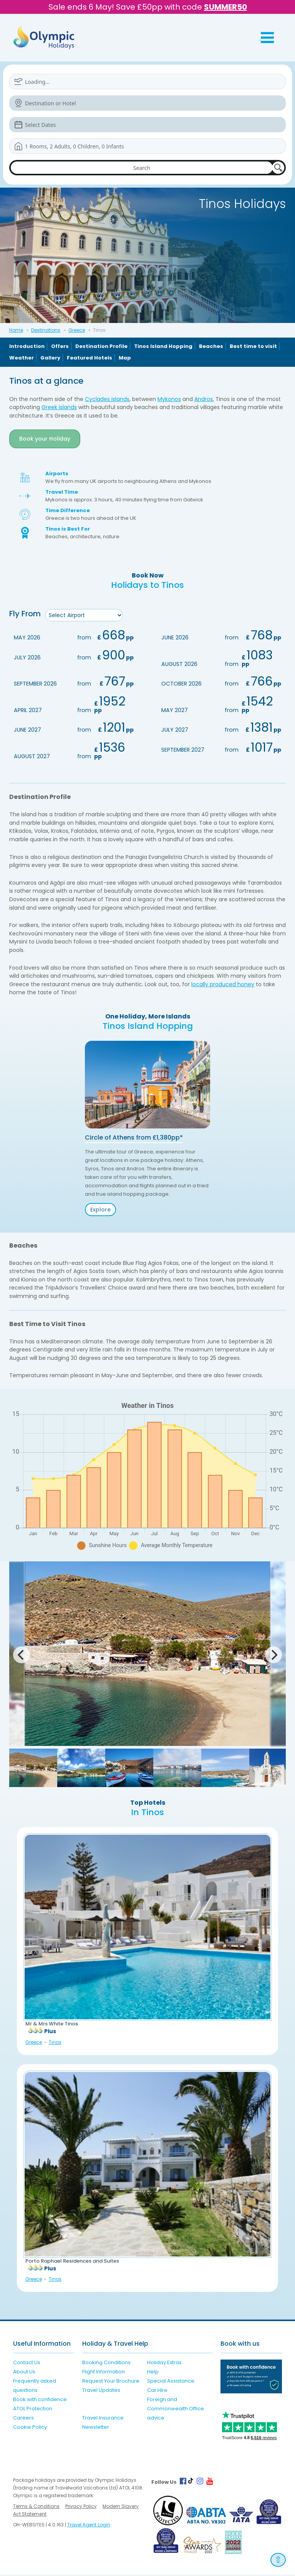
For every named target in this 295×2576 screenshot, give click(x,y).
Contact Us (26, 2364)
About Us (24, 2373)
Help (153, 2373)
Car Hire (157, 2391)
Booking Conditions (106, 2364)
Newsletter (95, 2428)
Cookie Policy (30, 2428)
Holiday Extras (164, 2364)
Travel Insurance (103, 2419)
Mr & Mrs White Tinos (51, 2026)
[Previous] (21, 1656)
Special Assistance (170, 2382)
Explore (100, 1211)
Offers (60, 346)
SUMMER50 (225, 7)
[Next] (273, 1656)
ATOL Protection (32, 2410)
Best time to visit (253, 346)
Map (125, 357)
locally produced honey (222, 986)
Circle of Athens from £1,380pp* (134, 1139)
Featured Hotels (89, 357)
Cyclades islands (107, 399)
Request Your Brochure (110, 2382)
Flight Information (103, 2373)
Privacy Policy (81, 2507)
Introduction (27, 346)
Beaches (211, 346)
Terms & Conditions (36, 2507)
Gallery (50, 357)
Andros (203, 399)
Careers (23, 2419)
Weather (21, 357)
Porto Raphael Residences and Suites (72, 2263)
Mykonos (169, 399)
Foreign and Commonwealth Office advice (175, 2410)
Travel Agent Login (88, 2526)
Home (16, 330)
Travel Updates (101, 2391)
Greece (76, 330)
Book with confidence (40, 2401)
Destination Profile (101, 346)
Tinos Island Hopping (163, 346)
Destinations (45, 330)
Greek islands (59, 407)
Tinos (55, 2044)
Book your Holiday (44, 439)
